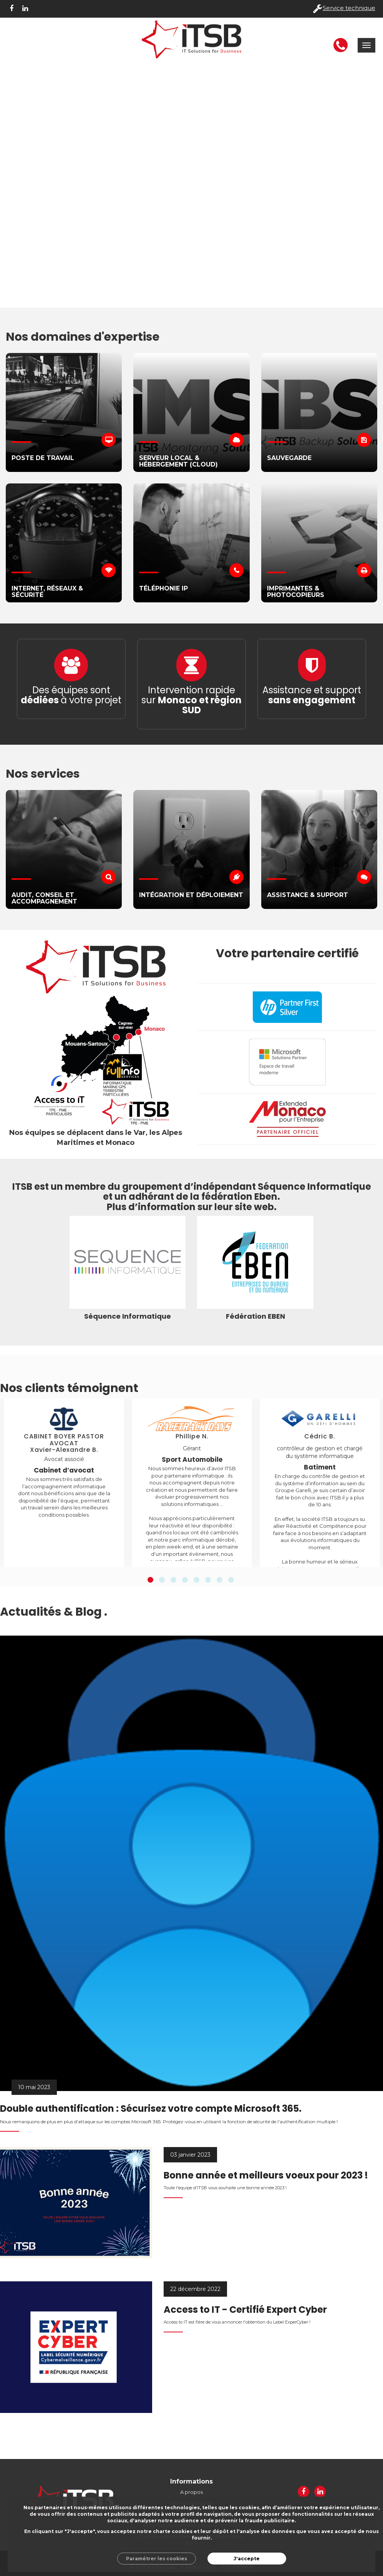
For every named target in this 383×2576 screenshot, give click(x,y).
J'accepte (247, 2558)
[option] (64, 1482)
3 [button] (173, 1580)
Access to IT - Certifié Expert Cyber (245, 2309)
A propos (191, 2492)
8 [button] (231, 1580)
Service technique (349, 8)
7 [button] (219, 1580)
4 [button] (185, 1580)
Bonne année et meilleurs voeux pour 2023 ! (266, 2175)
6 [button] (208, 1580)
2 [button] (162, 1580)
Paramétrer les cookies (156, 2558)
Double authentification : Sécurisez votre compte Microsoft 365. (151, 2108)
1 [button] (150, 1580)
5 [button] (196, 1580)
